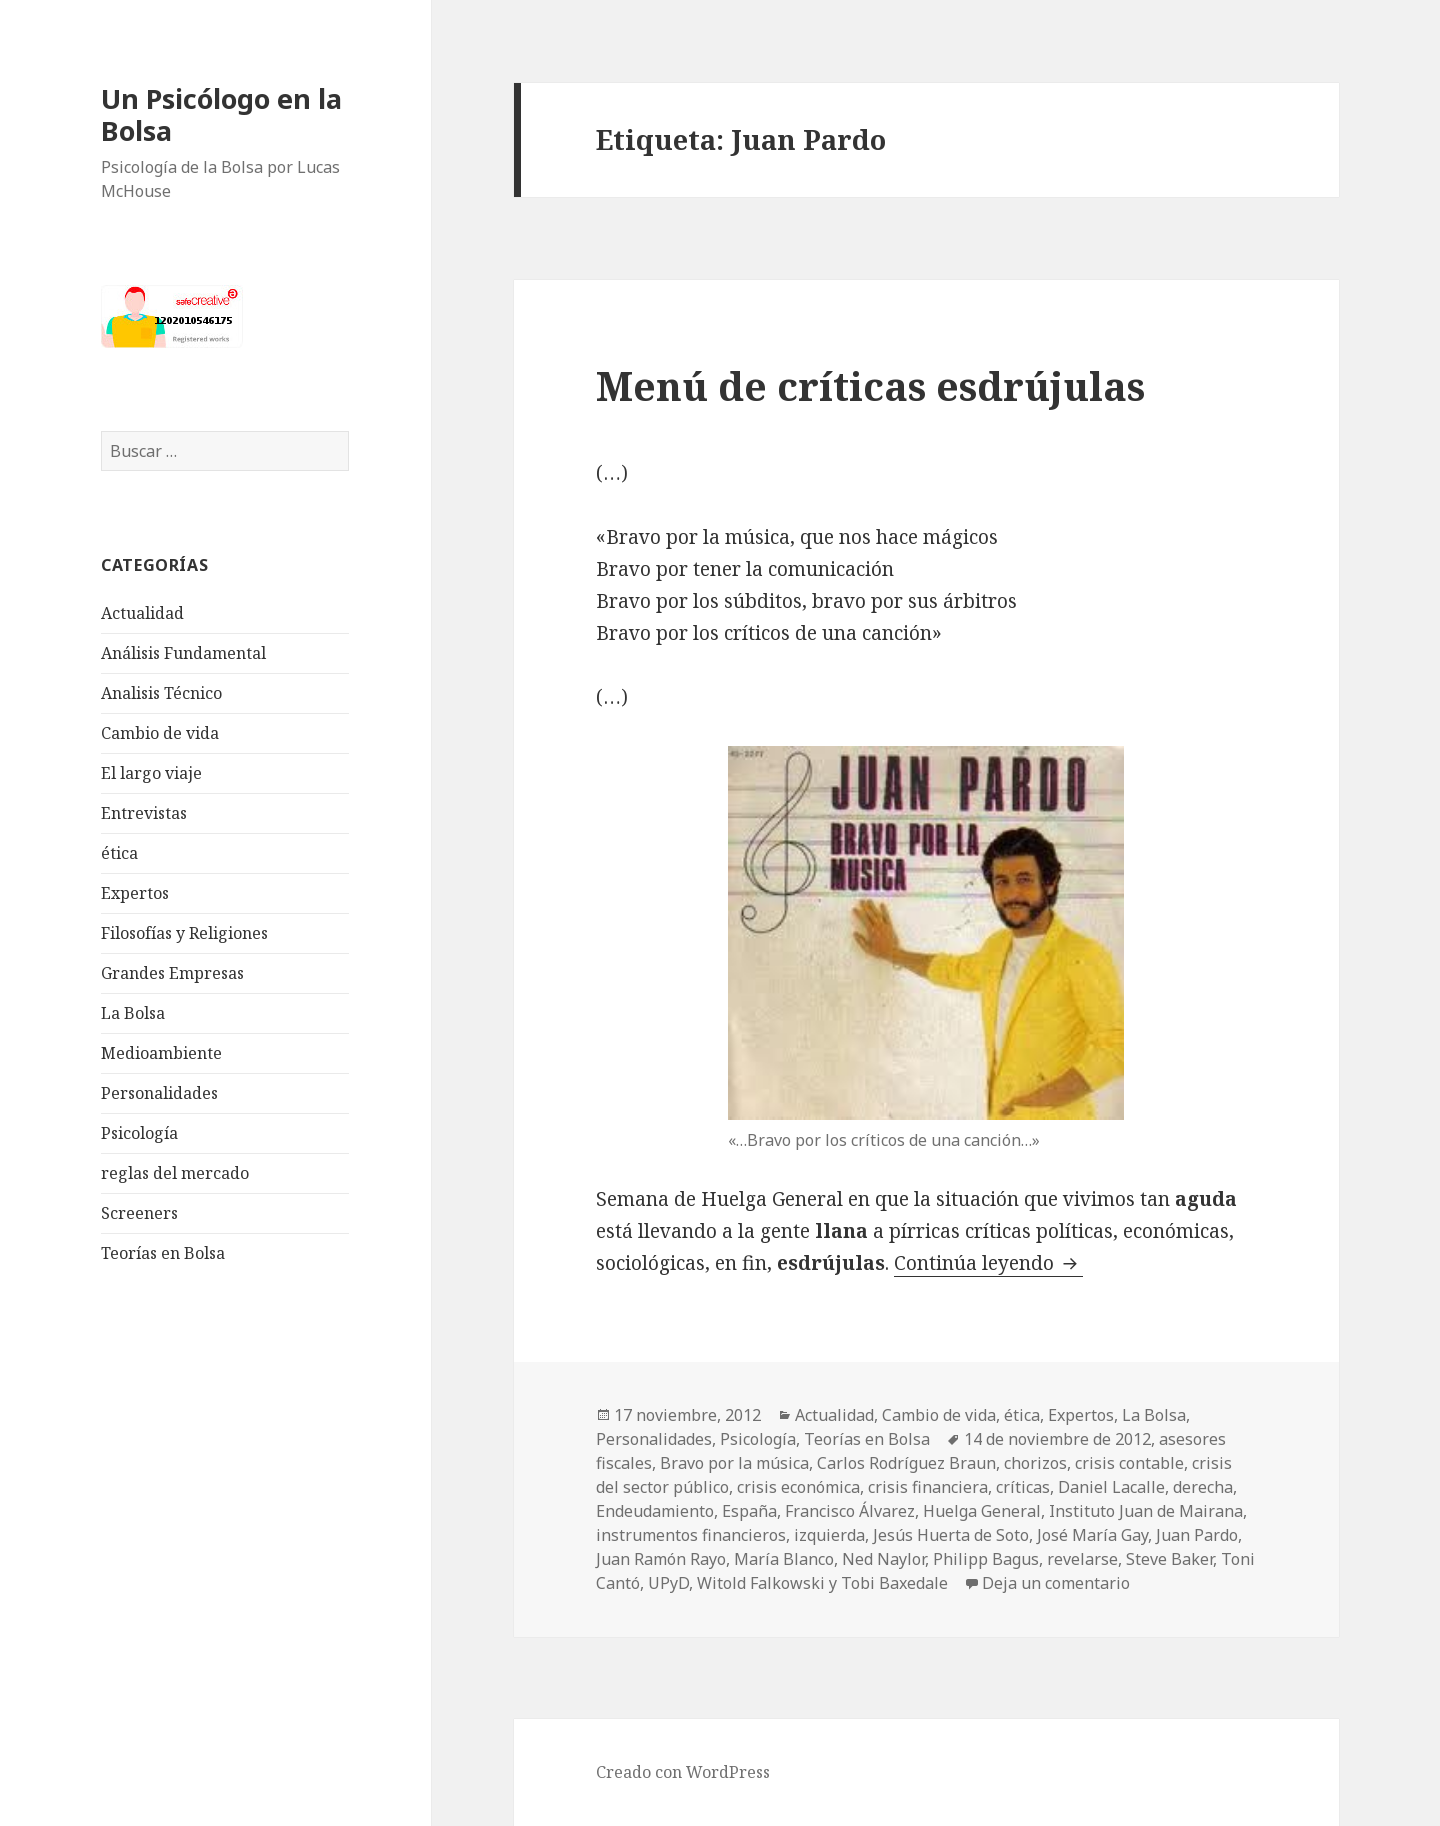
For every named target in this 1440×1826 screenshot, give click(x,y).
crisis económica (798, 1487)
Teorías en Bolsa (163, 1253)
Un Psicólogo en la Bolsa (221, 114)
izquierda (829, 1535)
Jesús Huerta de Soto (951, 1535)
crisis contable (1129, 1463)
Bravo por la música (734, 1463)
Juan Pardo (1197, 1535)
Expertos (135, 893)
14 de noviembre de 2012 (1057, 1439)
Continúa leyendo (988, 1263)
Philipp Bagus (986, 1559)
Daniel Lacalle (1111, 1487)
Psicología (139, 1133)
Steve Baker (1169, 1559)
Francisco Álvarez (850, 1511)
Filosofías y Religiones (184, 933)
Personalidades (159, 1093)
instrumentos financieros (691, 1535)
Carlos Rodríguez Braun (906, 1463)
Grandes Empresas (172, 973)
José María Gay (1092, 1535)
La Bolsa (133, 1013)
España (749, 1511)
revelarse (1082, 1559)
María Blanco (784, 1559)
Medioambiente (161, 1053)
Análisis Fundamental (183, 653)
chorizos (1035, 1463)
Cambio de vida (160, 733)
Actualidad (142, 613)
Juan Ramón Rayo (661, 1559)
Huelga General (982, 1511)
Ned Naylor (883, 1559)
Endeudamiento (655, 1511)
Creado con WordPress (683, 1772)
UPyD (668, 1583)
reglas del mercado (175, 1173)
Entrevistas (144, 813)
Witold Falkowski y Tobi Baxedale (822, 1583)
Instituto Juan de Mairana (1146, 1511)
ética (119, 853)
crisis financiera (928, 1487)
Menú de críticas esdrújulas (870, 385)
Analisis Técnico (161, 693)
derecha (1203, 1487)
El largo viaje (151, 773)
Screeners (139, 1213)
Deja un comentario (1056, 1583)
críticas (1023, 1487)
